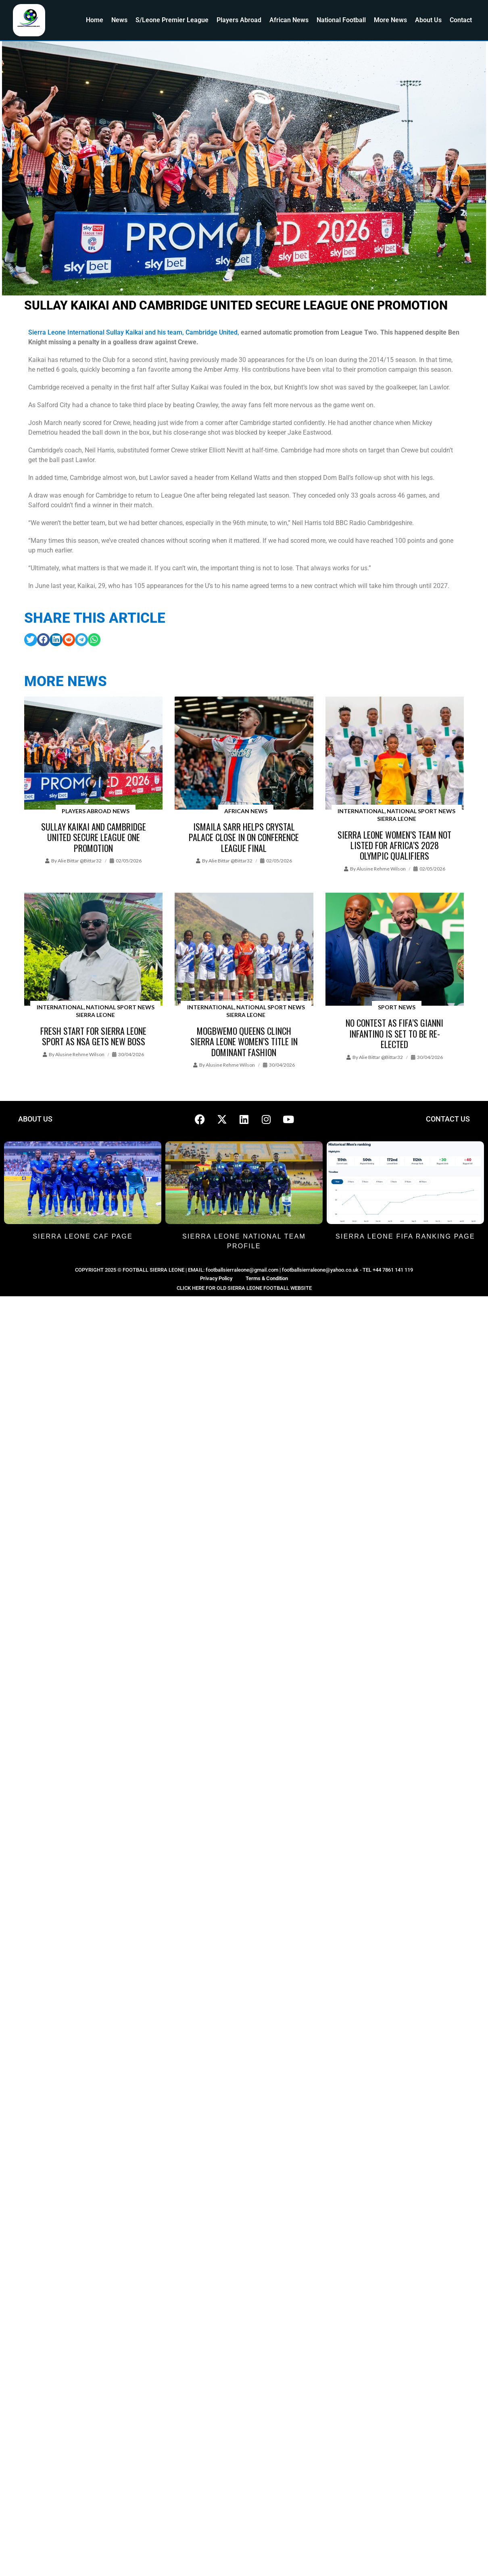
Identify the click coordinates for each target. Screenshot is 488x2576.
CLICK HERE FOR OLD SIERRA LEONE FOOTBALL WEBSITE (244, 1288)
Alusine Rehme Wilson (381, 869)
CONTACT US (448, 1119)
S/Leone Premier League (172, 20)
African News (289, 20)
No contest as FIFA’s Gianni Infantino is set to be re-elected (394, 1033)
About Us (428, 20)
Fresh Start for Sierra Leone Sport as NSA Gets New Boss (93, 1036)
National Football (341, 20)
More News (390, 20)
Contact (461, 20)
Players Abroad (239, 20)
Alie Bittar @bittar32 (80, 861)
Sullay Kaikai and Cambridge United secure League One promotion (93, 837)
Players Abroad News (95, 811)
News (119, 20)
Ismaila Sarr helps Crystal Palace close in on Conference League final (244, 837)
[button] (30, 639)
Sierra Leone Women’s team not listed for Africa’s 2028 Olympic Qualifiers (394, 845)
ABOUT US (35, 1119)
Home (94, 20)
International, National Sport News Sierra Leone (396, 815)
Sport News (396, 1007)
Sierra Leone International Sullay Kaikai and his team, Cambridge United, (133, 332)
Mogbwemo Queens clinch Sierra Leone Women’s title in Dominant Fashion (244, 1041)
